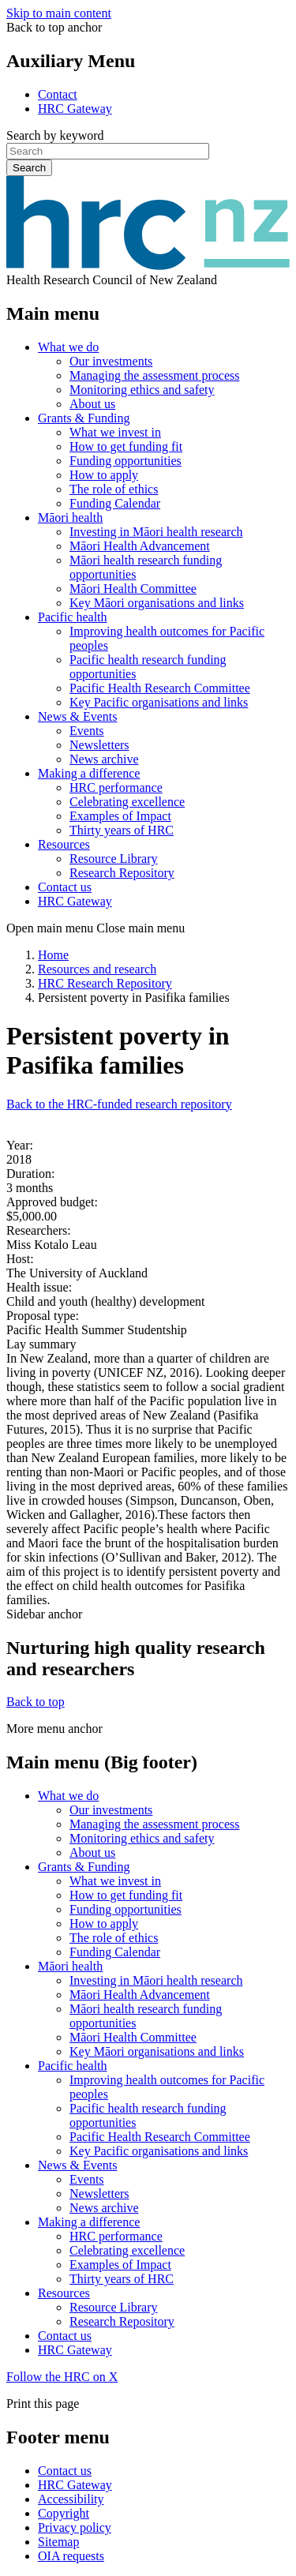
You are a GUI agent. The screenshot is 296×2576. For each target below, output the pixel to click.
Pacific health (72, 617)
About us (92, 404)
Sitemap (58, 2541)
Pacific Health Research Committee (159, 688)
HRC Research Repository (105, 983)
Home (53, 955)
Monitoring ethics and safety (142, 389)
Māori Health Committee (133, 588)
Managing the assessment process (154, 375)
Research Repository (121, 872)
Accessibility (71, 2499)
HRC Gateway (75, 108)
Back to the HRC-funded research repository (119, 1104)
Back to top (35, 1701)
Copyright (63, 2513)
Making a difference (89, 773)
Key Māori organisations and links (156, 602)
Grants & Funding (83, 418)
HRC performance (116, 787)
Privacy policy (74, 2527)
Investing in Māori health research (155, 531)
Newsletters (99, 745)
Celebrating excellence (127, 801)
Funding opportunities (125, 460)
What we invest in (115, 432)
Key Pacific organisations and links (158, 702)
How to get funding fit (125, 446)
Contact (57, 94)
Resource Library (113, 858)
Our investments (110, 361)
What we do (68, 347)
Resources (64, 844)
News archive (104, 759)
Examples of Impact (120, 816)
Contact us (65, 887)
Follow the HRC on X (62, 2376)
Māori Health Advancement (139, 546)
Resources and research (97, 969)
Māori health (70, 517)
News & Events (77, 716)
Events (86, 730)
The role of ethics (113, 489)
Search (29, 168)
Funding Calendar (114, 503)
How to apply (103, 475)
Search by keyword (55, 135)
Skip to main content (58, 13)
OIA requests (71, 2556)
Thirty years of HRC (121, 830)
